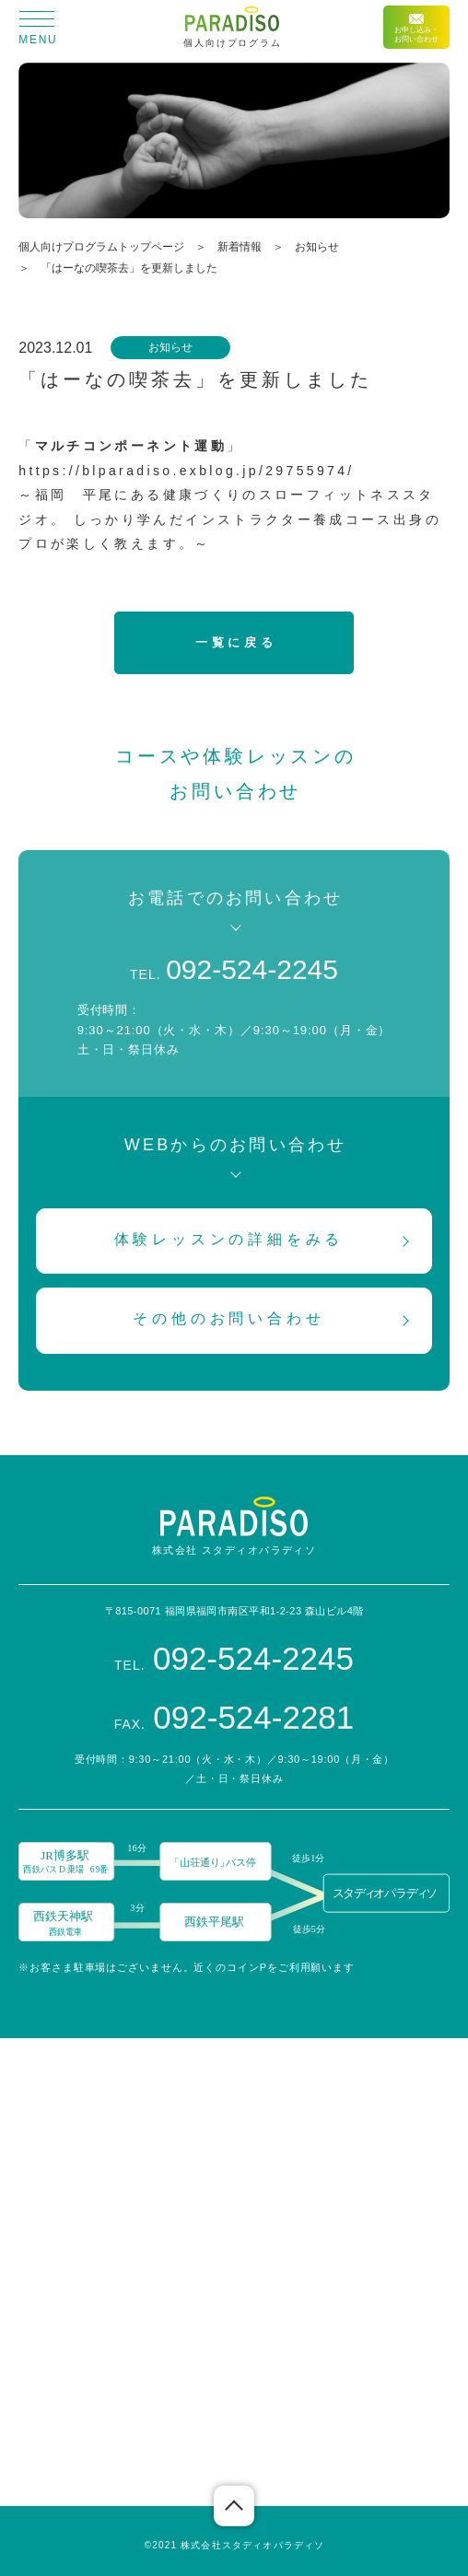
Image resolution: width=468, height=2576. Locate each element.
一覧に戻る (235, 642)
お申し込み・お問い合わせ (416, 28)
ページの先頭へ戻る (234, 2506)
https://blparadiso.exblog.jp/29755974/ (186, 470)
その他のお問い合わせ (228, 1318)
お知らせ (317, 246)
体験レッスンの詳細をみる (229, 1239)
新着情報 (239, 246)
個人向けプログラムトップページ (101, 246)
